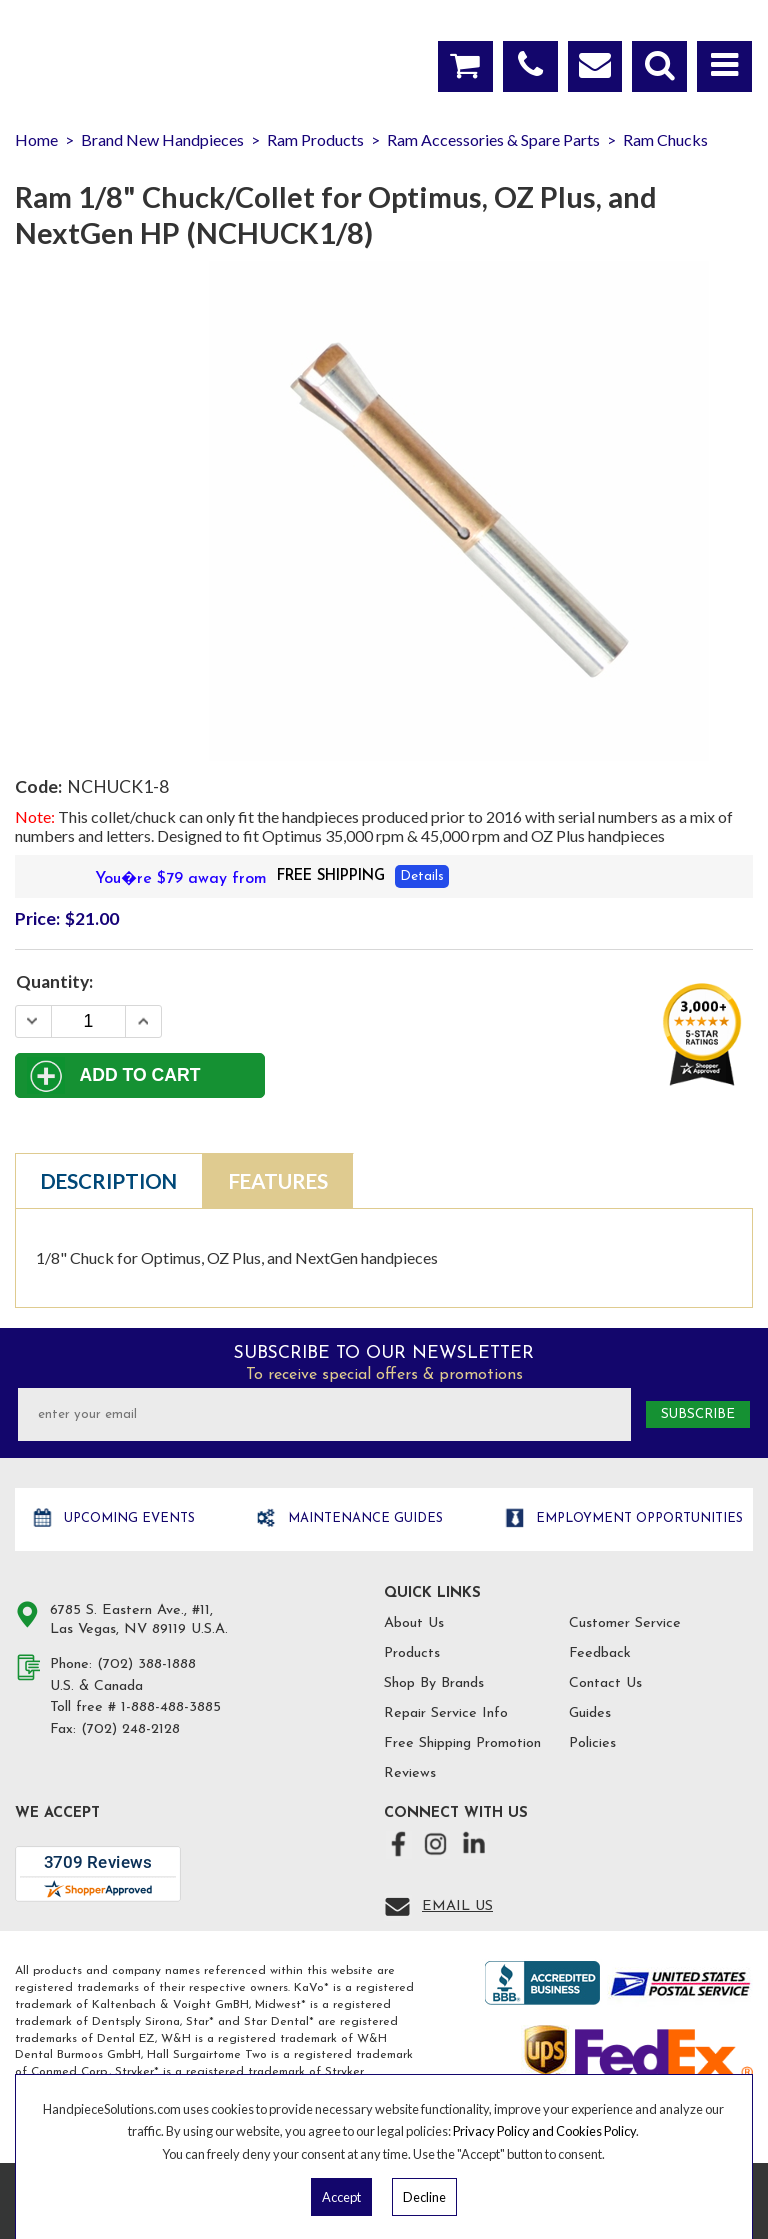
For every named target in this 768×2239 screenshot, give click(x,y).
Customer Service (625, 1623)
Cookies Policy (596, 2131)
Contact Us (605, 1683)
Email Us (457, 1906)
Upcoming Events (127, 1518)
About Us (414, 1623)
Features (278, 1181)
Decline (424, 2197)
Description (109, 1181)
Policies (592, 1743)
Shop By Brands (434, 1683)
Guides (590, 1713)
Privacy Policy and (504, 2131)
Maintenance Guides (363, 1518)
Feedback (600, 1653)
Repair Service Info (446, 1713)
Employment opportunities (637, 1518)
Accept (341, 2197)
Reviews (410, 1773)
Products (412, 1653)
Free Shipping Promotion (462, 1743)
